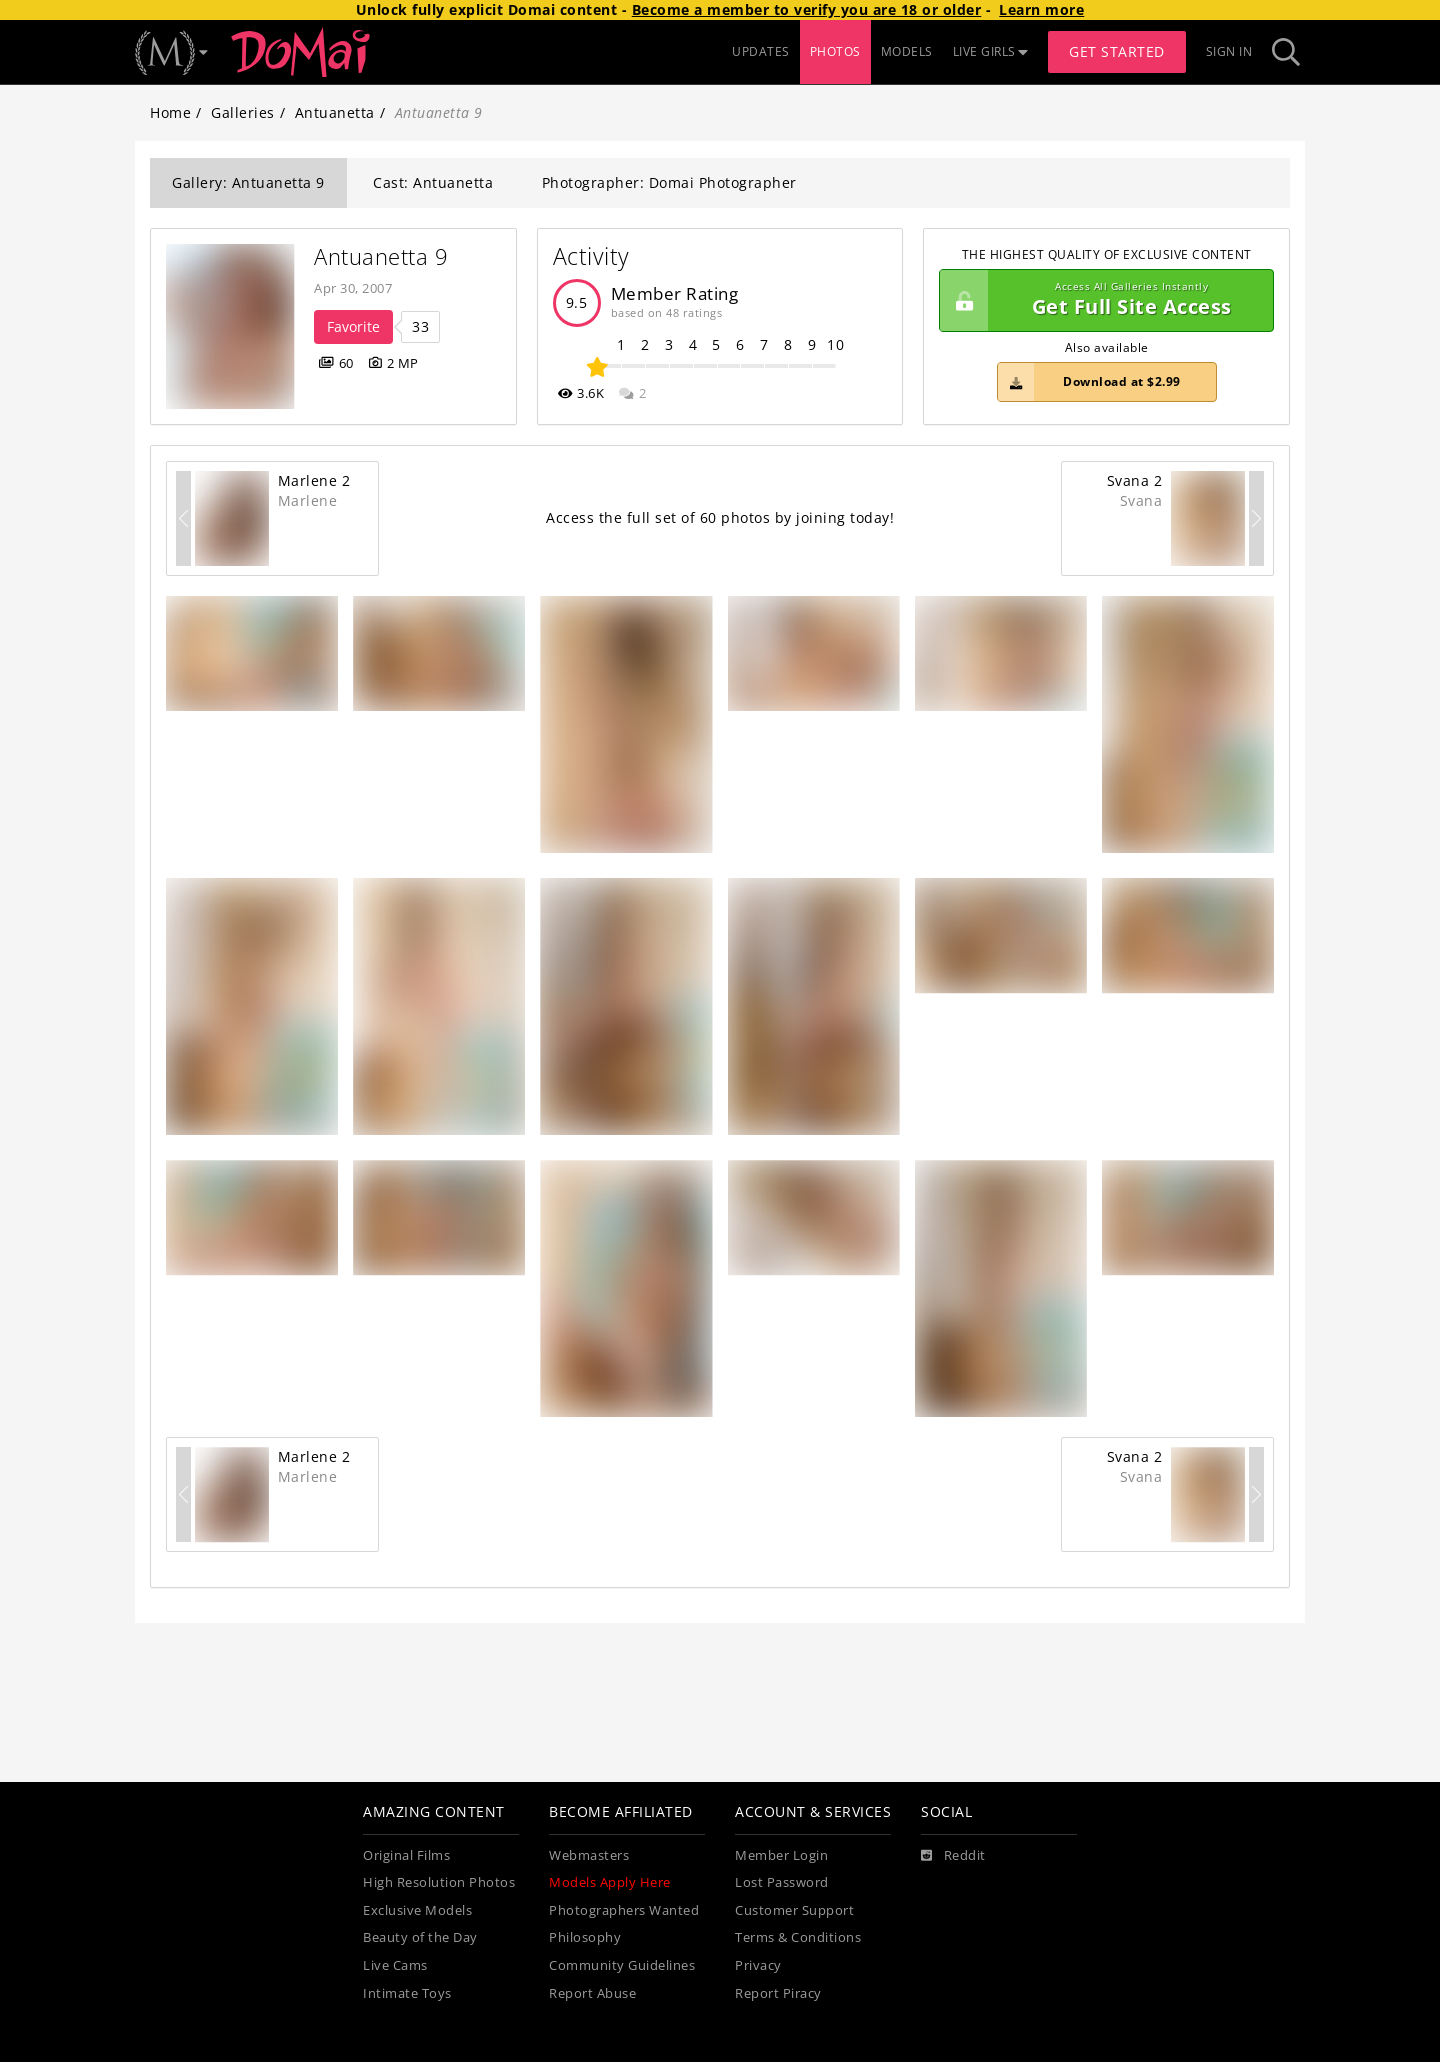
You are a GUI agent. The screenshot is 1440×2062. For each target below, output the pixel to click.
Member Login (781, 1855)
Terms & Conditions (798, 1937)
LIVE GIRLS (991, 51)
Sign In (1229, 51)
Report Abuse (592, 1993)
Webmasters (589, 1855)
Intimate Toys (407, 1993)
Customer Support (794, 1910)
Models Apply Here (610, 1882)
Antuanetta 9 (381, 256)
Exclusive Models (417, 1910)
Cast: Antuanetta (433, 182)
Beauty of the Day (420, 1937)
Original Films (406, 1855)
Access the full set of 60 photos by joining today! (720, 517)
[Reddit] (953, 1856)
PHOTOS (835, 51)
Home (170, 112)
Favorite (353, 326)
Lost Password (782, 1882)
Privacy (758, 1965)
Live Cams (395, 1965)
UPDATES (761, 51)
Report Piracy (778, 1993)
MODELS (907, 51)
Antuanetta (335, 112)
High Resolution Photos (439, 1882)
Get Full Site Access (1101, 301)
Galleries (243, 112)
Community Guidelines (622, 1965)
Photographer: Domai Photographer (669, 182)
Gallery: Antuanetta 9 (248, 182)
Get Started (1117, 51)
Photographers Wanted (624, 1910)
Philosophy (585, 1937)
